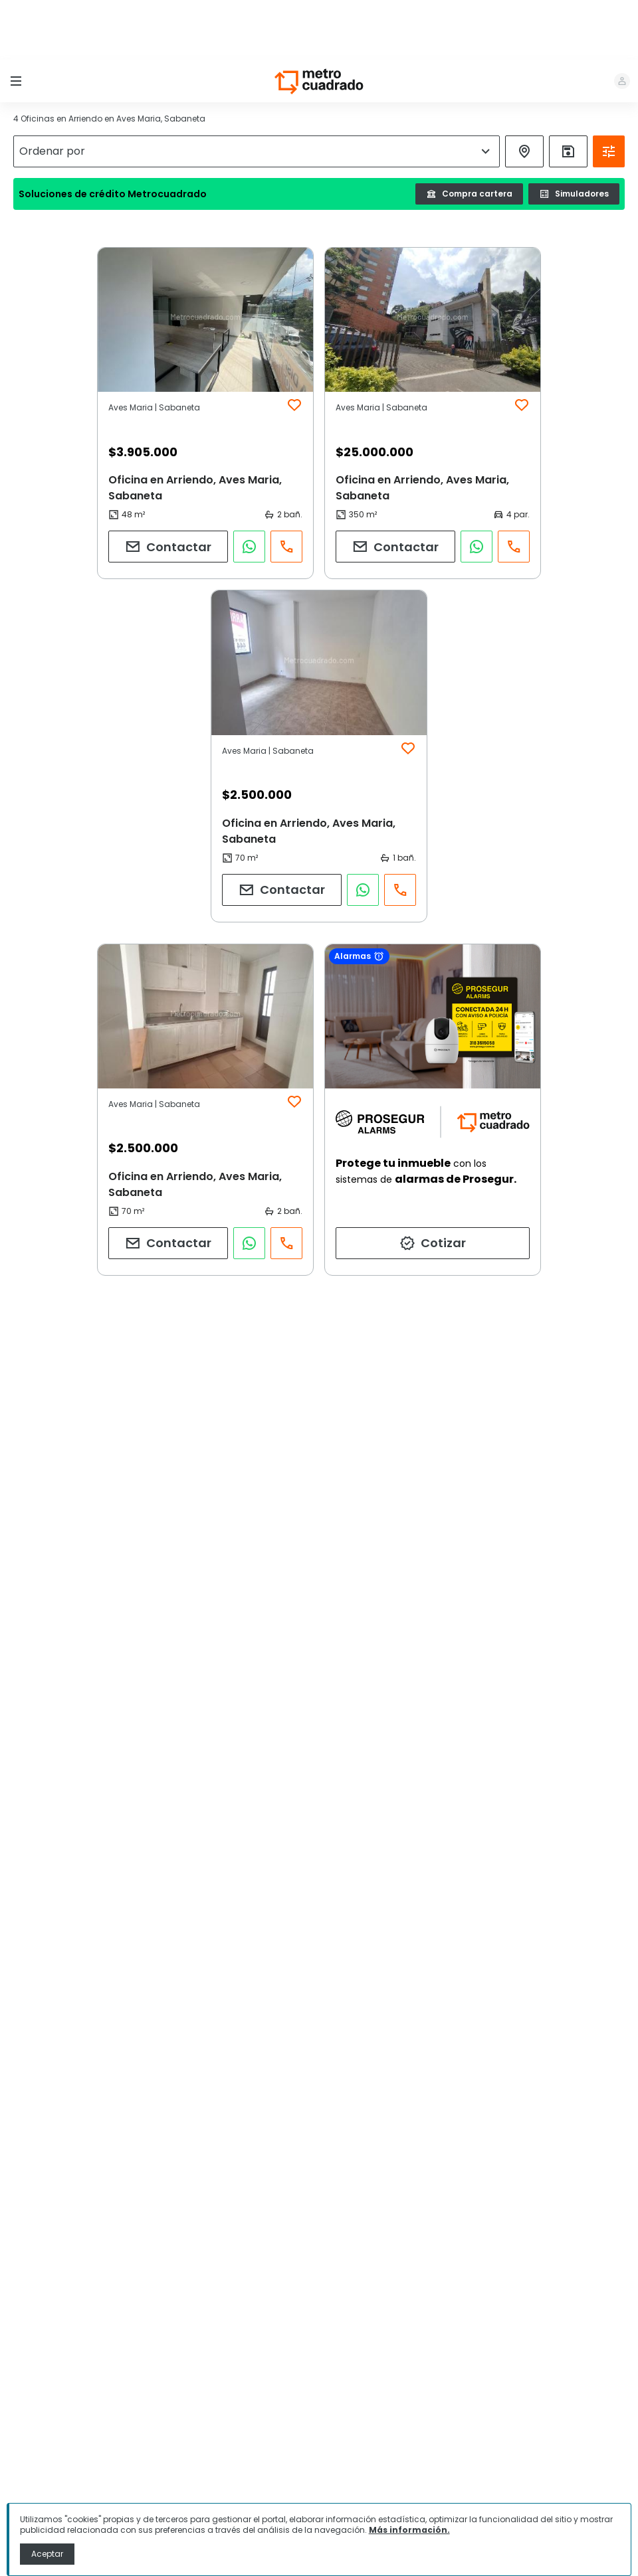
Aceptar (47, 2553)
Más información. (409, 2529)
